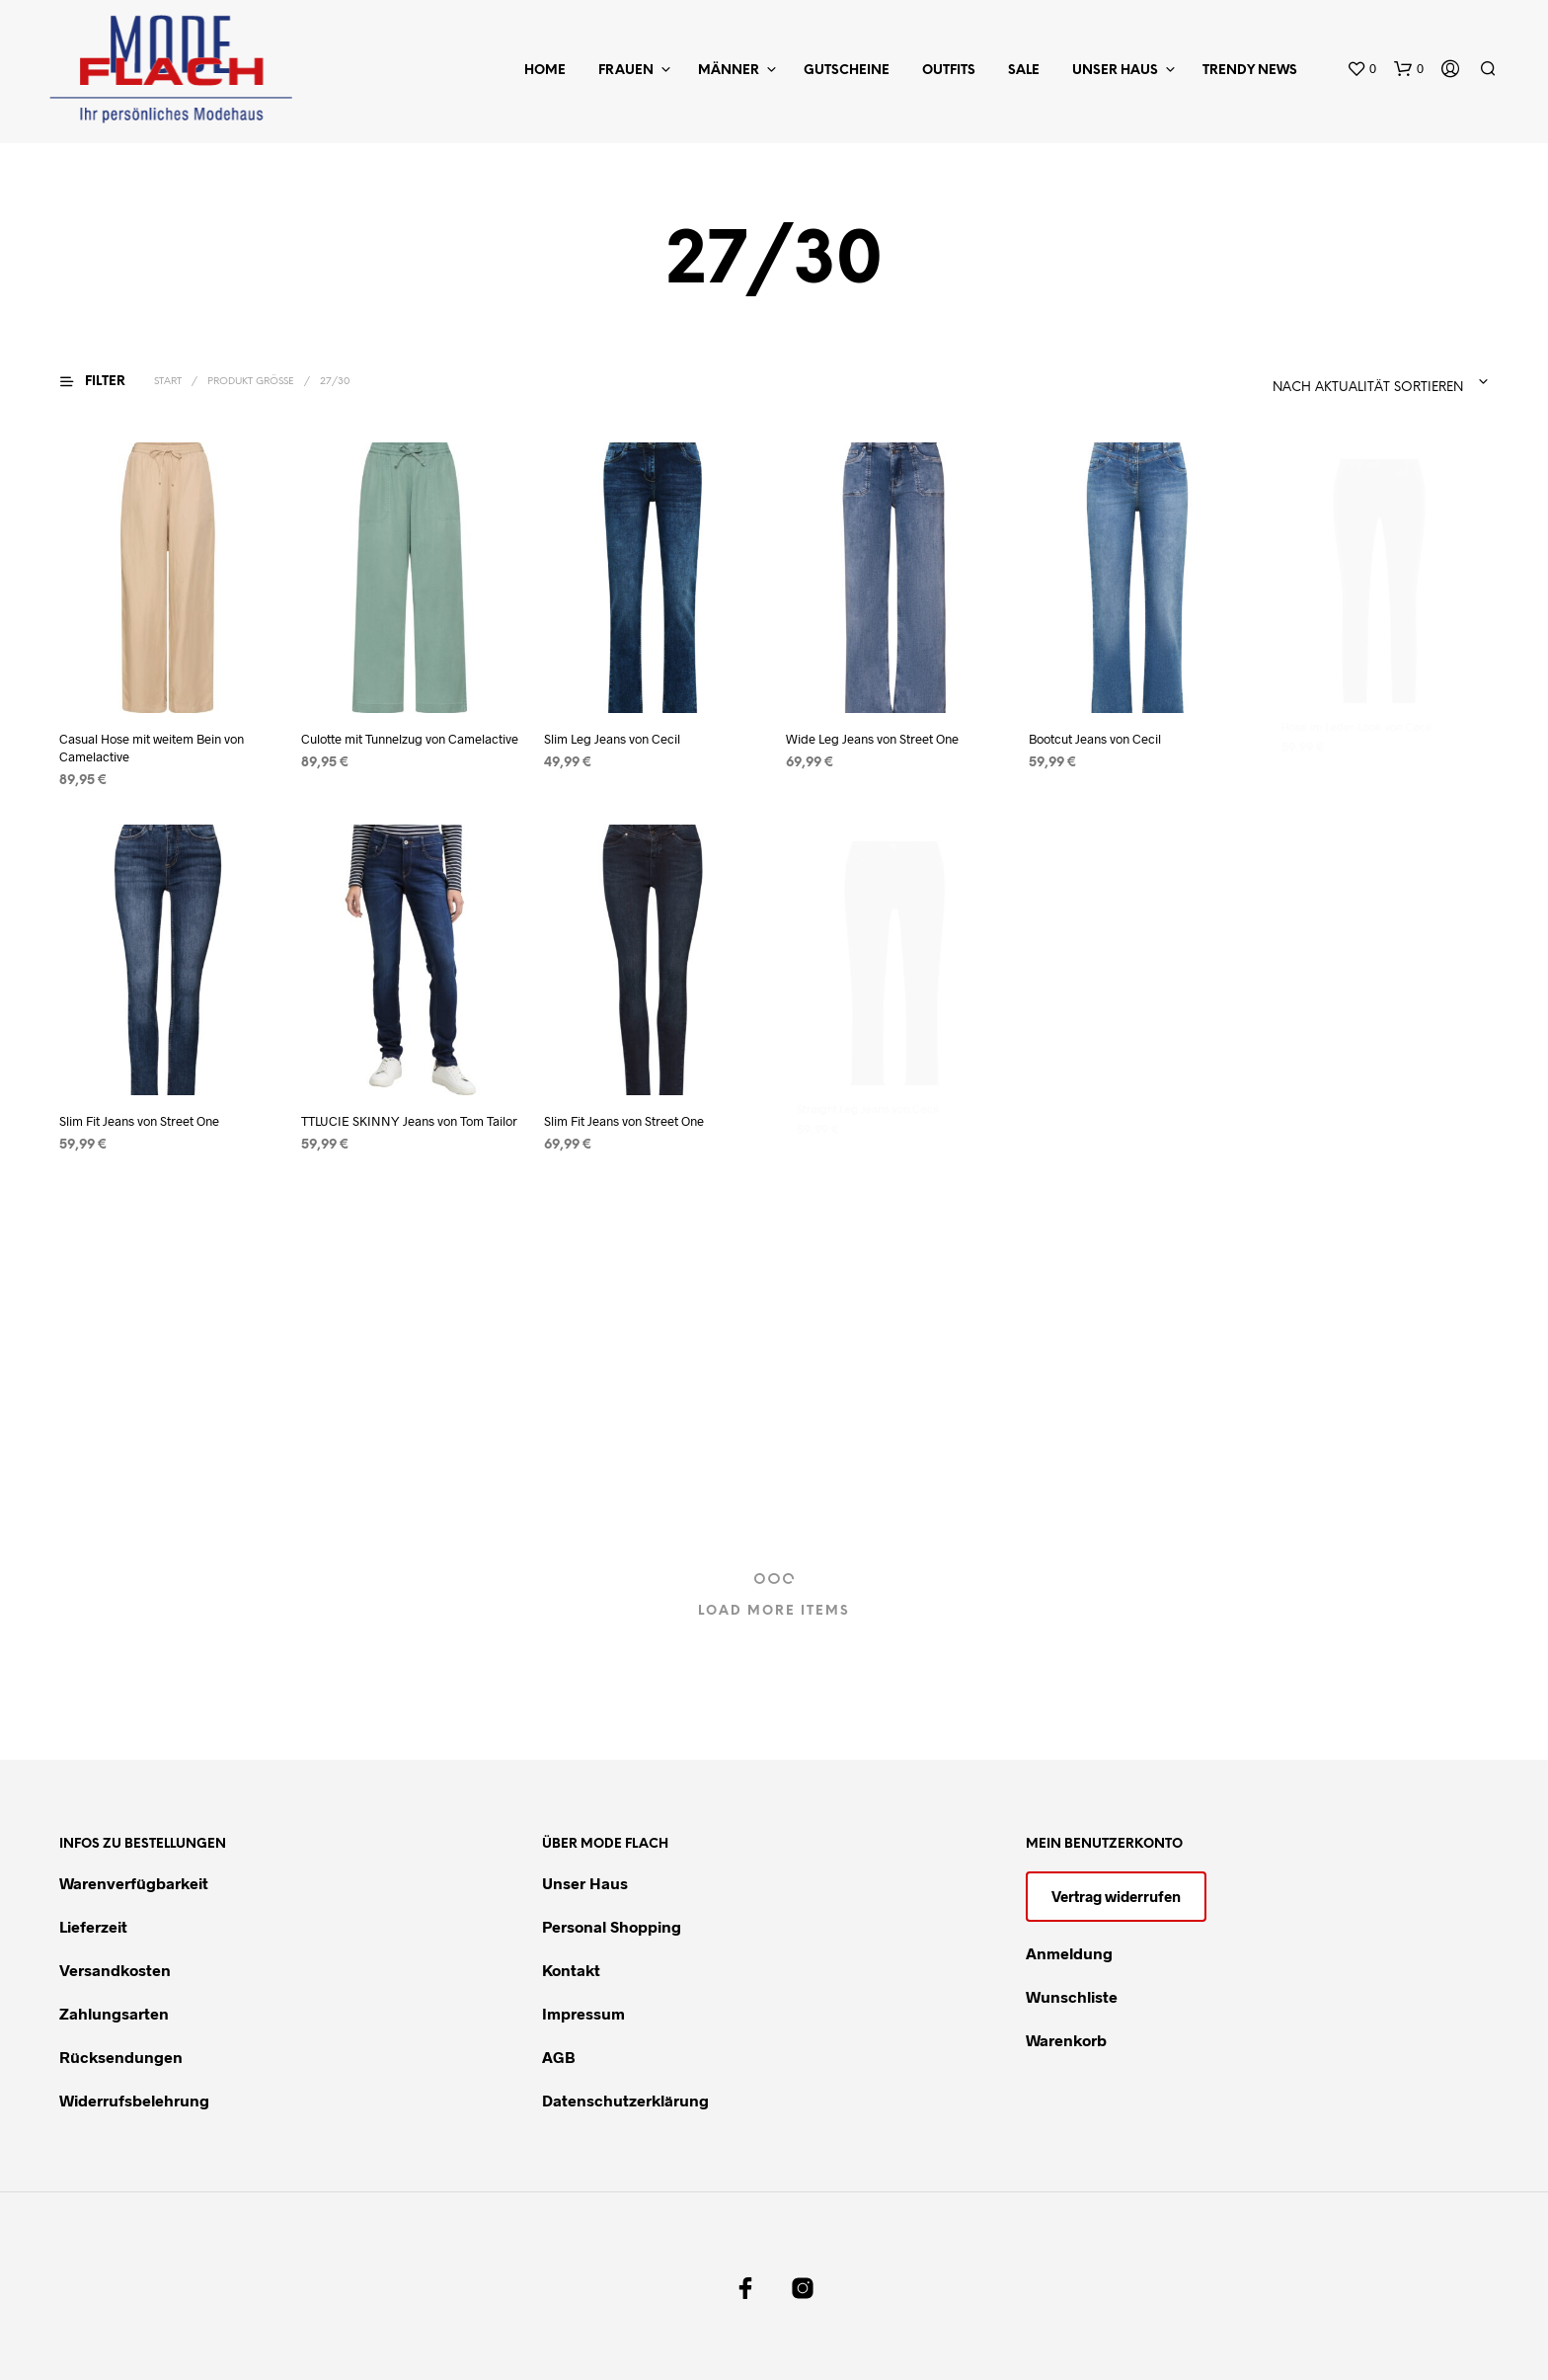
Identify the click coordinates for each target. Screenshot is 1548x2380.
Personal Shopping (611, 1926)
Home (545, 70)
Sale (1024, 70)
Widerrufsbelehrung (134, 2100)
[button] (1361, 69)
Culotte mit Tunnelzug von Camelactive (409, 739)
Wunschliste (1072, 1996)
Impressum (583, 2013)
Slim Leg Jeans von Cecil (612, 739)
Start (168, 381)
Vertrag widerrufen (1116, 1896)
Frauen (626, 70)
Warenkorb (1066, 2039)
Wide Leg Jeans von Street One (875, 728)
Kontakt (571, 1969)
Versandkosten (115, 1969)
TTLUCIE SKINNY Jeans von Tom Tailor (409, 1114)
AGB (559, 2056)
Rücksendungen (121, 2056)
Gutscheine (847, 70)
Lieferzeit (93, 1926)
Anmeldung (1069, 1953)
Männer (728, 70)
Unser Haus (1115, 70)
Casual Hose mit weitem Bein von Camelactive (151, 747)
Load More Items (774, 1611)
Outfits (948, 70)
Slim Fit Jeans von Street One (139, 1121)
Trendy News (1249, 70)
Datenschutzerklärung (625, 2100)
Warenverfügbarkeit (133, 1882)
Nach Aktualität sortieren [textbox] (1368, 387)
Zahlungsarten (114, 2013)
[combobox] (1319, 382)
